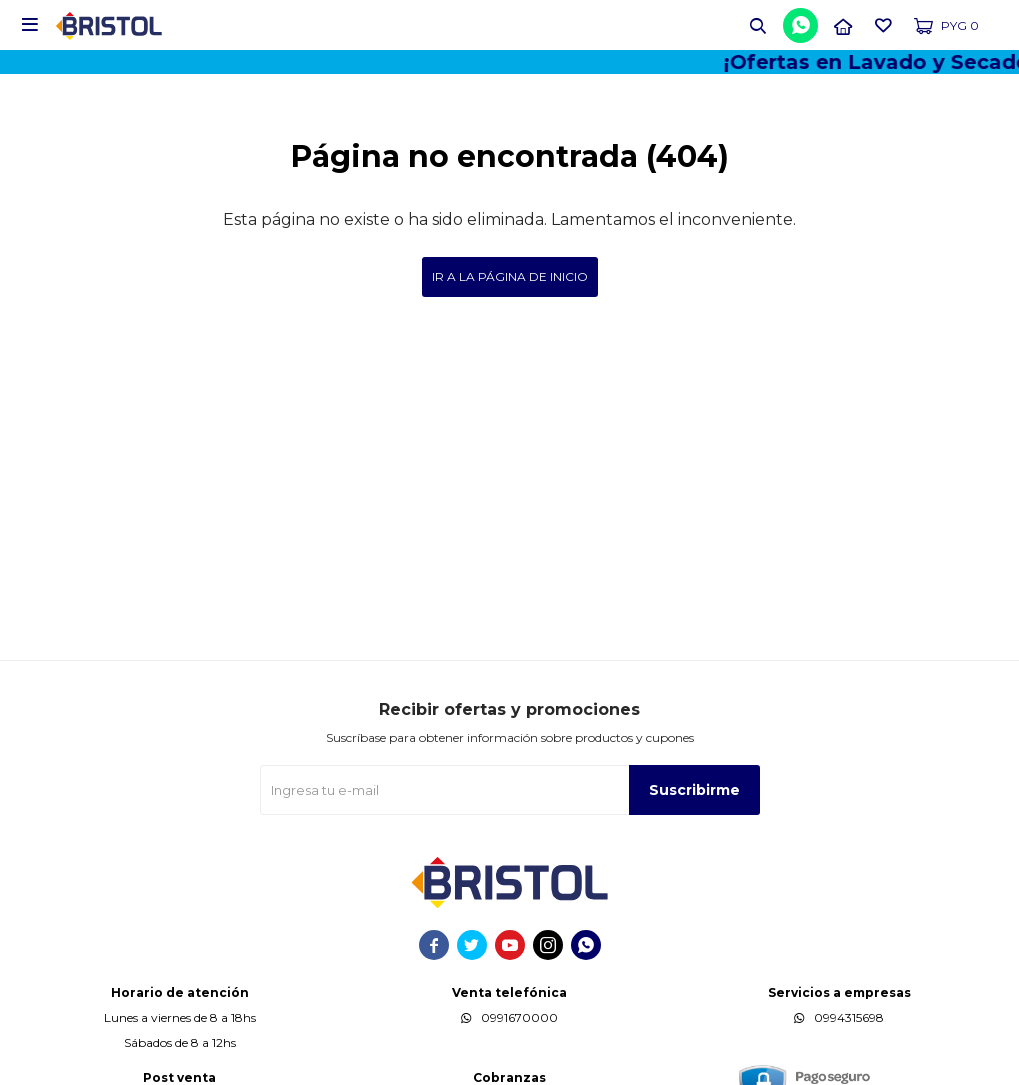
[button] (758, 25)
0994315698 (849, 1017)
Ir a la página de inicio (510, 276)
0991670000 (519, 1017)
